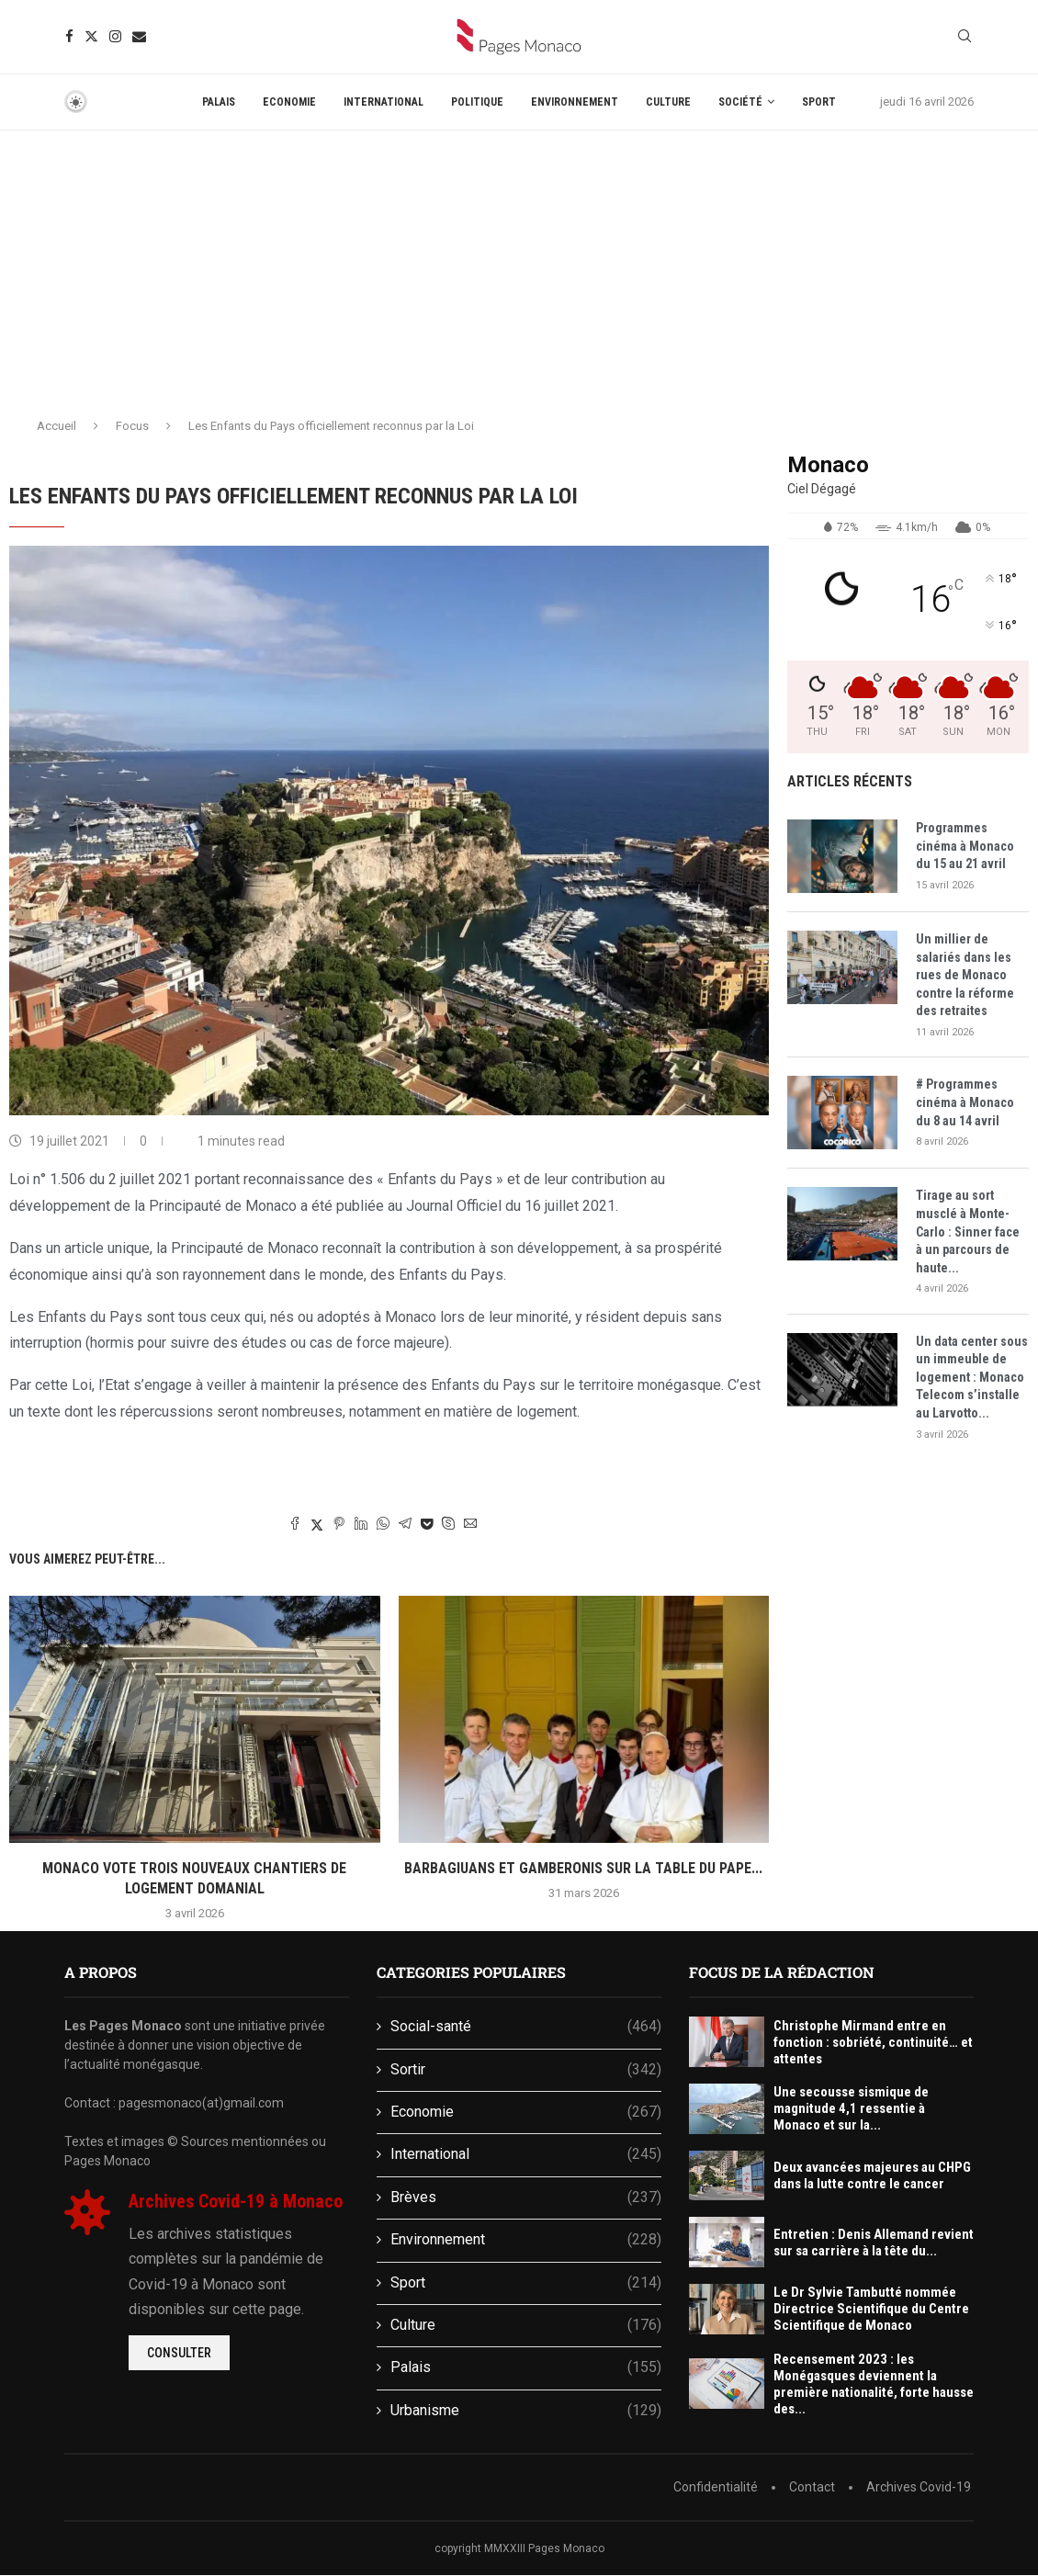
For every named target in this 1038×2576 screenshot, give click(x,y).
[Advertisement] (519, 268)
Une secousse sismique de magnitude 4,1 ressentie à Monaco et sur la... (851, 2108)
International (383, 102)
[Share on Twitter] (316, 1524)
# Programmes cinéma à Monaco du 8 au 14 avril (965, 1102)
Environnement (574, 102)
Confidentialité (715, 2487)
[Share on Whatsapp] (383, 1524)
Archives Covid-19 (918, 2487)
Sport (819, 102)
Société (740, 102)
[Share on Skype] (448, 1524)
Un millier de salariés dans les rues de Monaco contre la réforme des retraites (965, 975)
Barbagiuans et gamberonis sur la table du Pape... (583, 1868)
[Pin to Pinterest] (339, 1524)
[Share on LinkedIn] (361, 1524)
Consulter (179, 2352)
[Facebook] (69, 36)
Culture (668, 102)
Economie (289, 102)
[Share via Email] (470, 1524)
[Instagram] (115, 36)
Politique (477, 102)
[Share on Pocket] (427, 1524)
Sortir (525, 2070)
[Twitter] (91, 36)
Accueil (56, 426)
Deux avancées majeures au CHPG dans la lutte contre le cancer (872, 2175)
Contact (812, 2487)
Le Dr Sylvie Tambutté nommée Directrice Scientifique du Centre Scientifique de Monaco (871, 2308)
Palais (218, 102)
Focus (132, 426)
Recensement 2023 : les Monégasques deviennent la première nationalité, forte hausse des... (873, 2384)
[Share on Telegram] (405, 1524)
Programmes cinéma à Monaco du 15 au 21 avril (965, 845)
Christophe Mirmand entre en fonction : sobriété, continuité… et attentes (873, 2042)
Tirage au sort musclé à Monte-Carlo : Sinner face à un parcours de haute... (968, 1231)
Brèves (525, 2197)
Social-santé (525, 2027)
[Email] (139, 36)
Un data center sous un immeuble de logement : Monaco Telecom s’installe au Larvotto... (972, 1377)
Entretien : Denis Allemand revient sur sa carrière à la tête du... (873, 2242)
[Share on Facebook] (294, 1524)
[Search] (964, 36)
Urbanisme (525, 2411)
